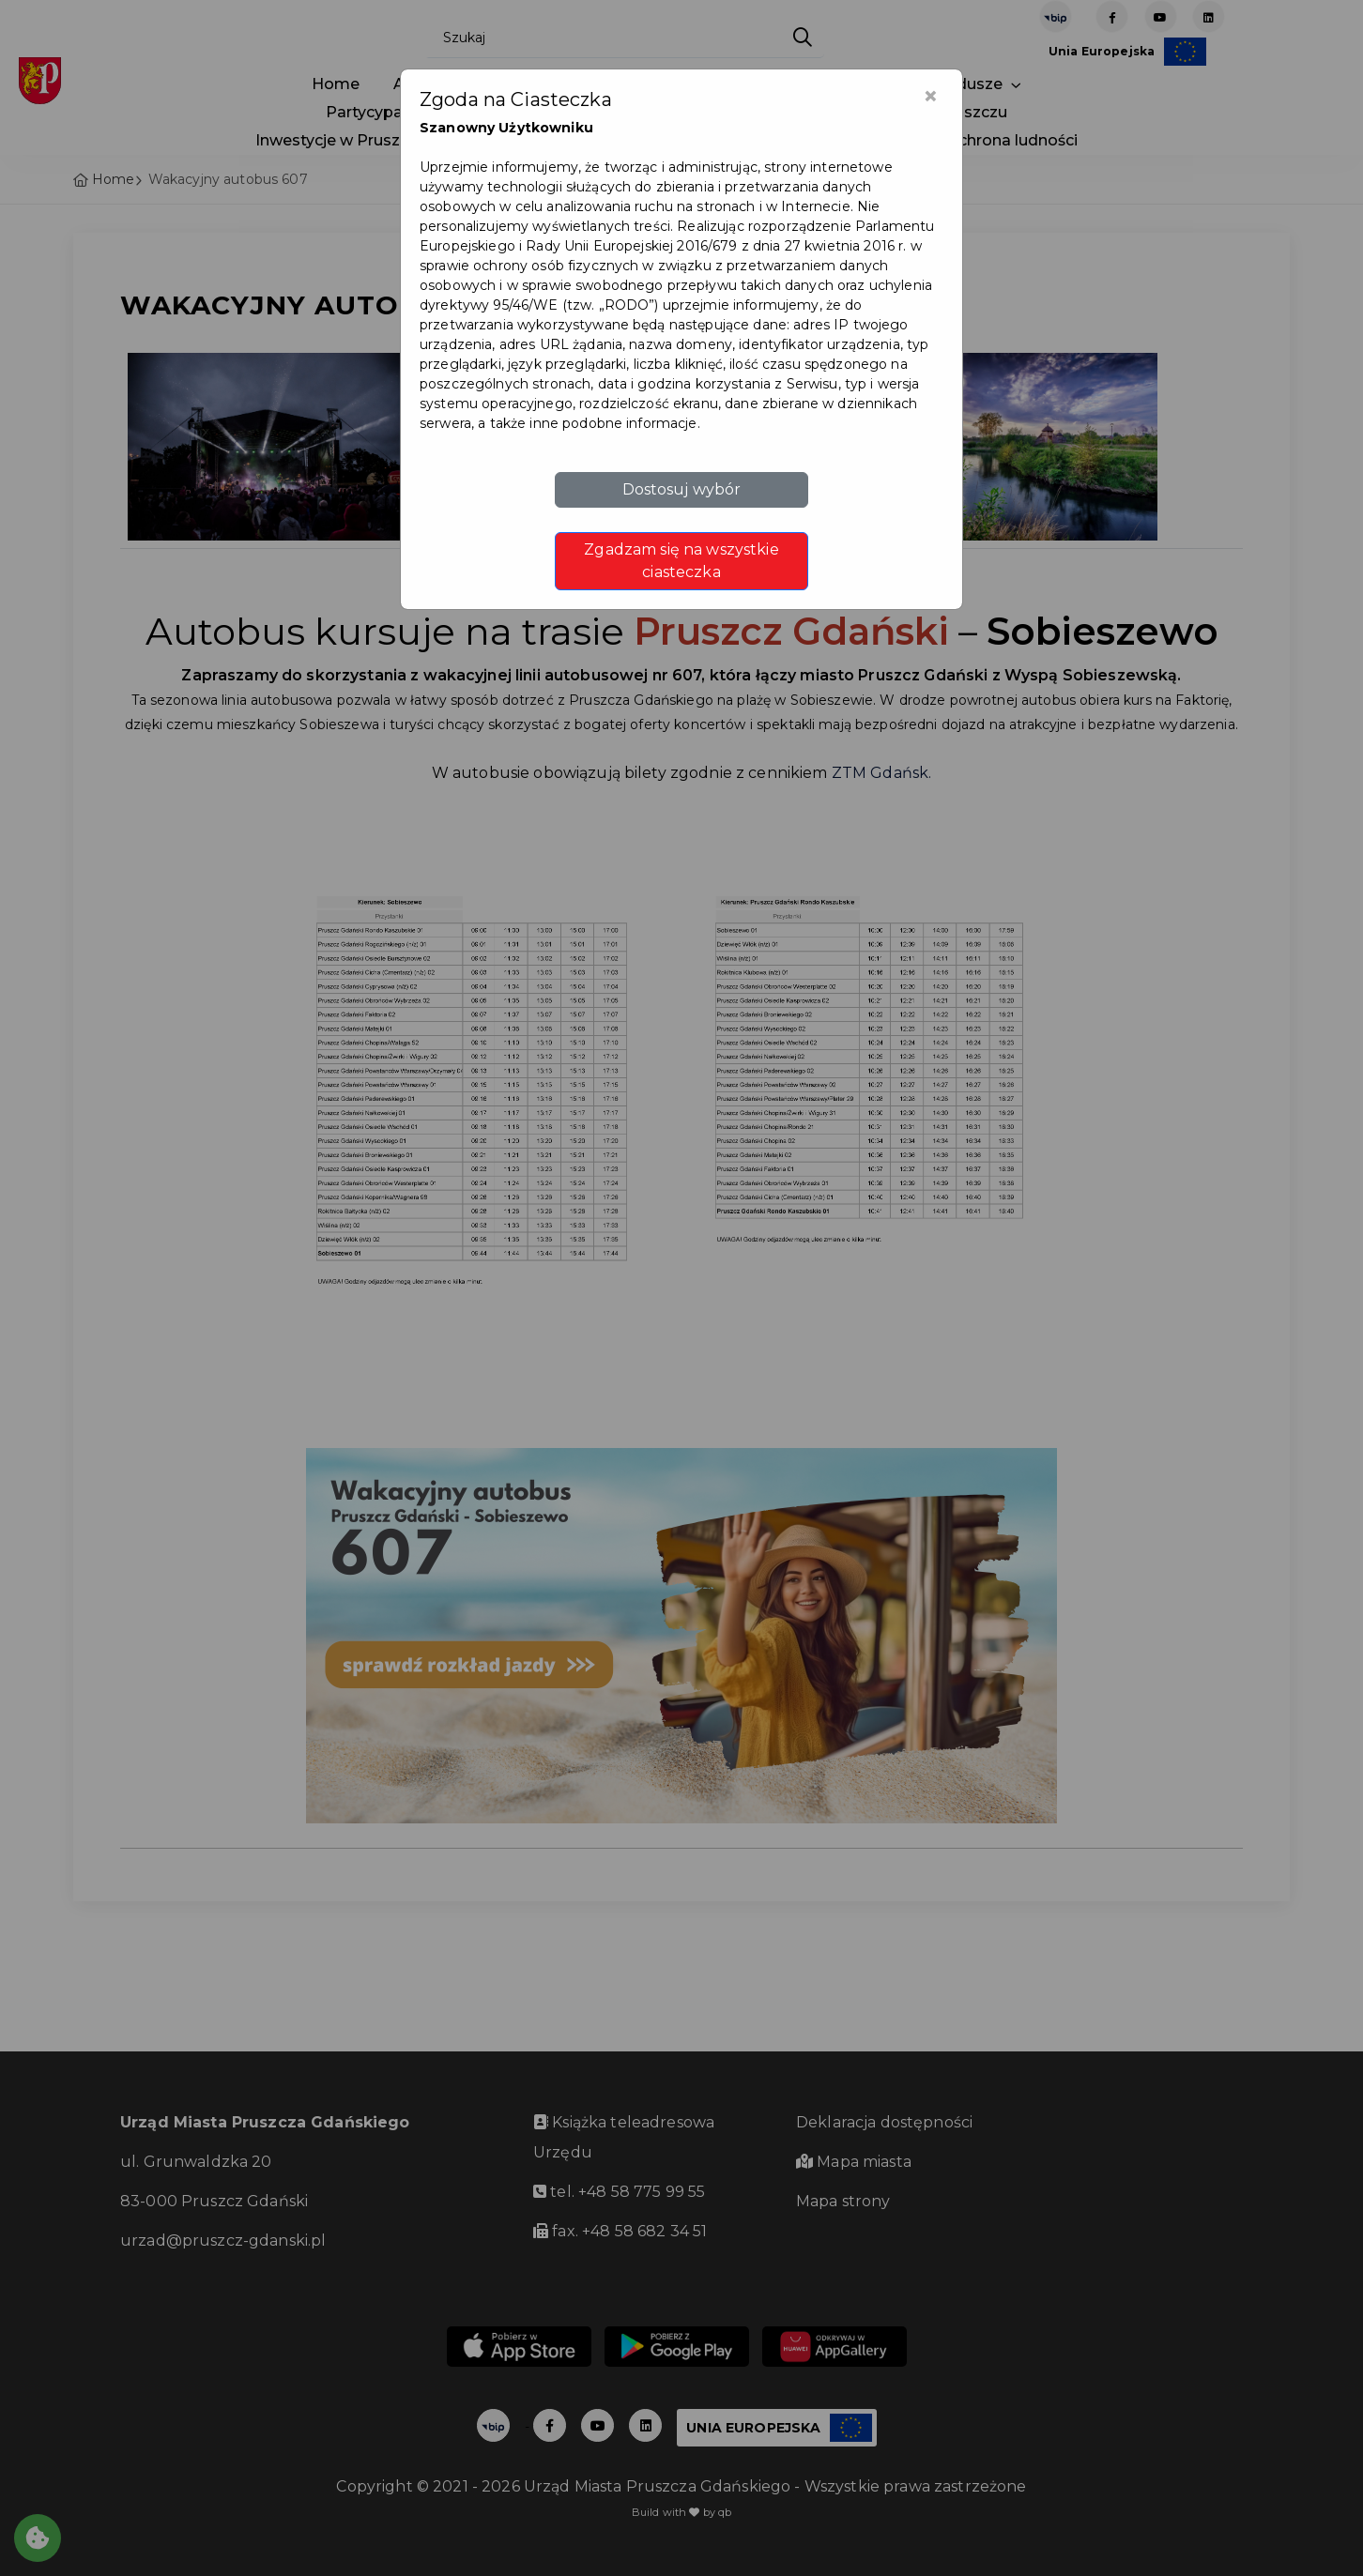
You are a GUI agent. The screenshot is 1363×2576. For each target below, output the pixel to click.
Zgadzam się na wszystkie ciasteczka (681, 561)
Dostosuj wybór (682, 489)
